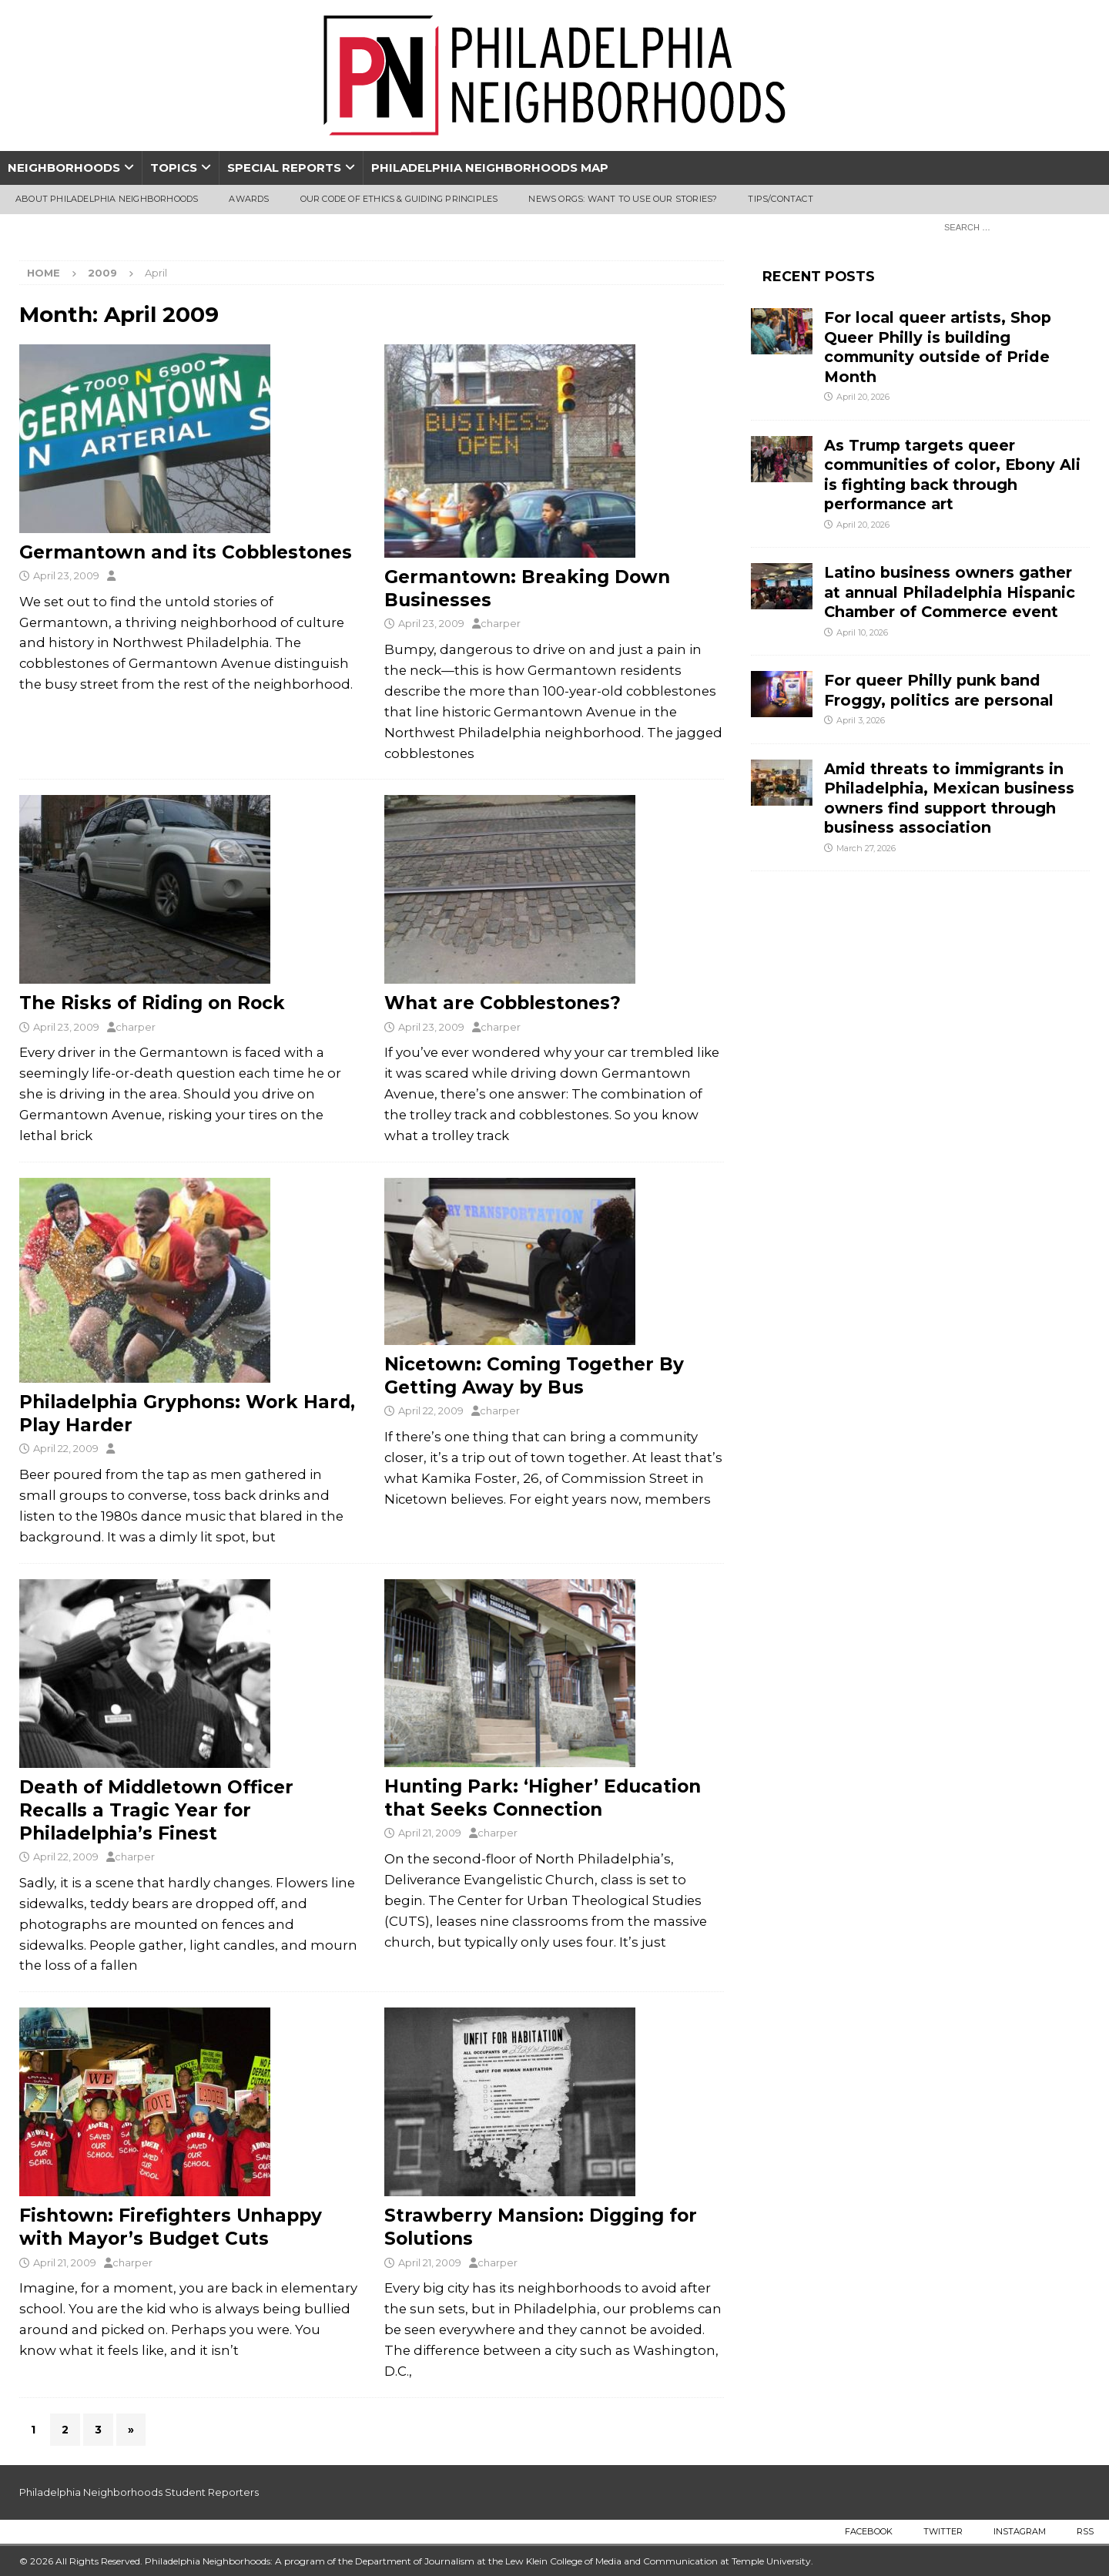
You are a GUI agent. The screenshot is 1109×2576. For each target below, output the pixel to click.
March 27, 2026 (866, 848)
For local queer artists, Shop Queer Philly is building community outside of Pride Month (937, 346)
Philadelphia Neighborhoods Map (489, 167)
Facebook (869, 2531)
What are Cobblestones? (502, 1003)
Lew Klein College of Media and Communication (611, 2561)
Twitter (943, 2531)
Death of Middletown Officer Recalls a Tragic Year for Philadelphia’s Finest (156, 1810)
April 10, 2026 (862, 632)
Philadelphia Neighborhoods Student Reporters (139, 2492)
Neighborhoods (64, 167)
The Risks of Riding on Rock (152, 1003)
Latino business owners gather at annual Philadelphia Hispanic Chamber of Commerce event (949, 592)
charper (501, 623)
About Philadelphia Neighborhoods (106, 198)
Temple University (771, 2561)
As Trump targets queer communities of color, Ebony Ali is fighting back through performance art (952, 474)
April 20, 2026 (863, 396)
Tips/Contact (780, 198)
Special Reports (284, 167)
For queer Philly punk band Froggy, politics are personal (939, 690)
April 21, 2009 (429, 1832)
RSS (1085, 2531)
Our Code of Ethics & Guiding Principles (399, 198)
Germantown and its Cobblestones (185, 552)
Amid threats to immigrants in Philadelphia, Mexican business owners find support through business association (949, 798)
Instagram (1019, 2531)
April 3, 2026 (860, 720)
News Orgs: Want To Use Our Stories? (622, 198)
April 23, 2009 (66, 575)
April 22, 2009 (66, 1448)
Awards (249, 198)
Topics (173, 167)
